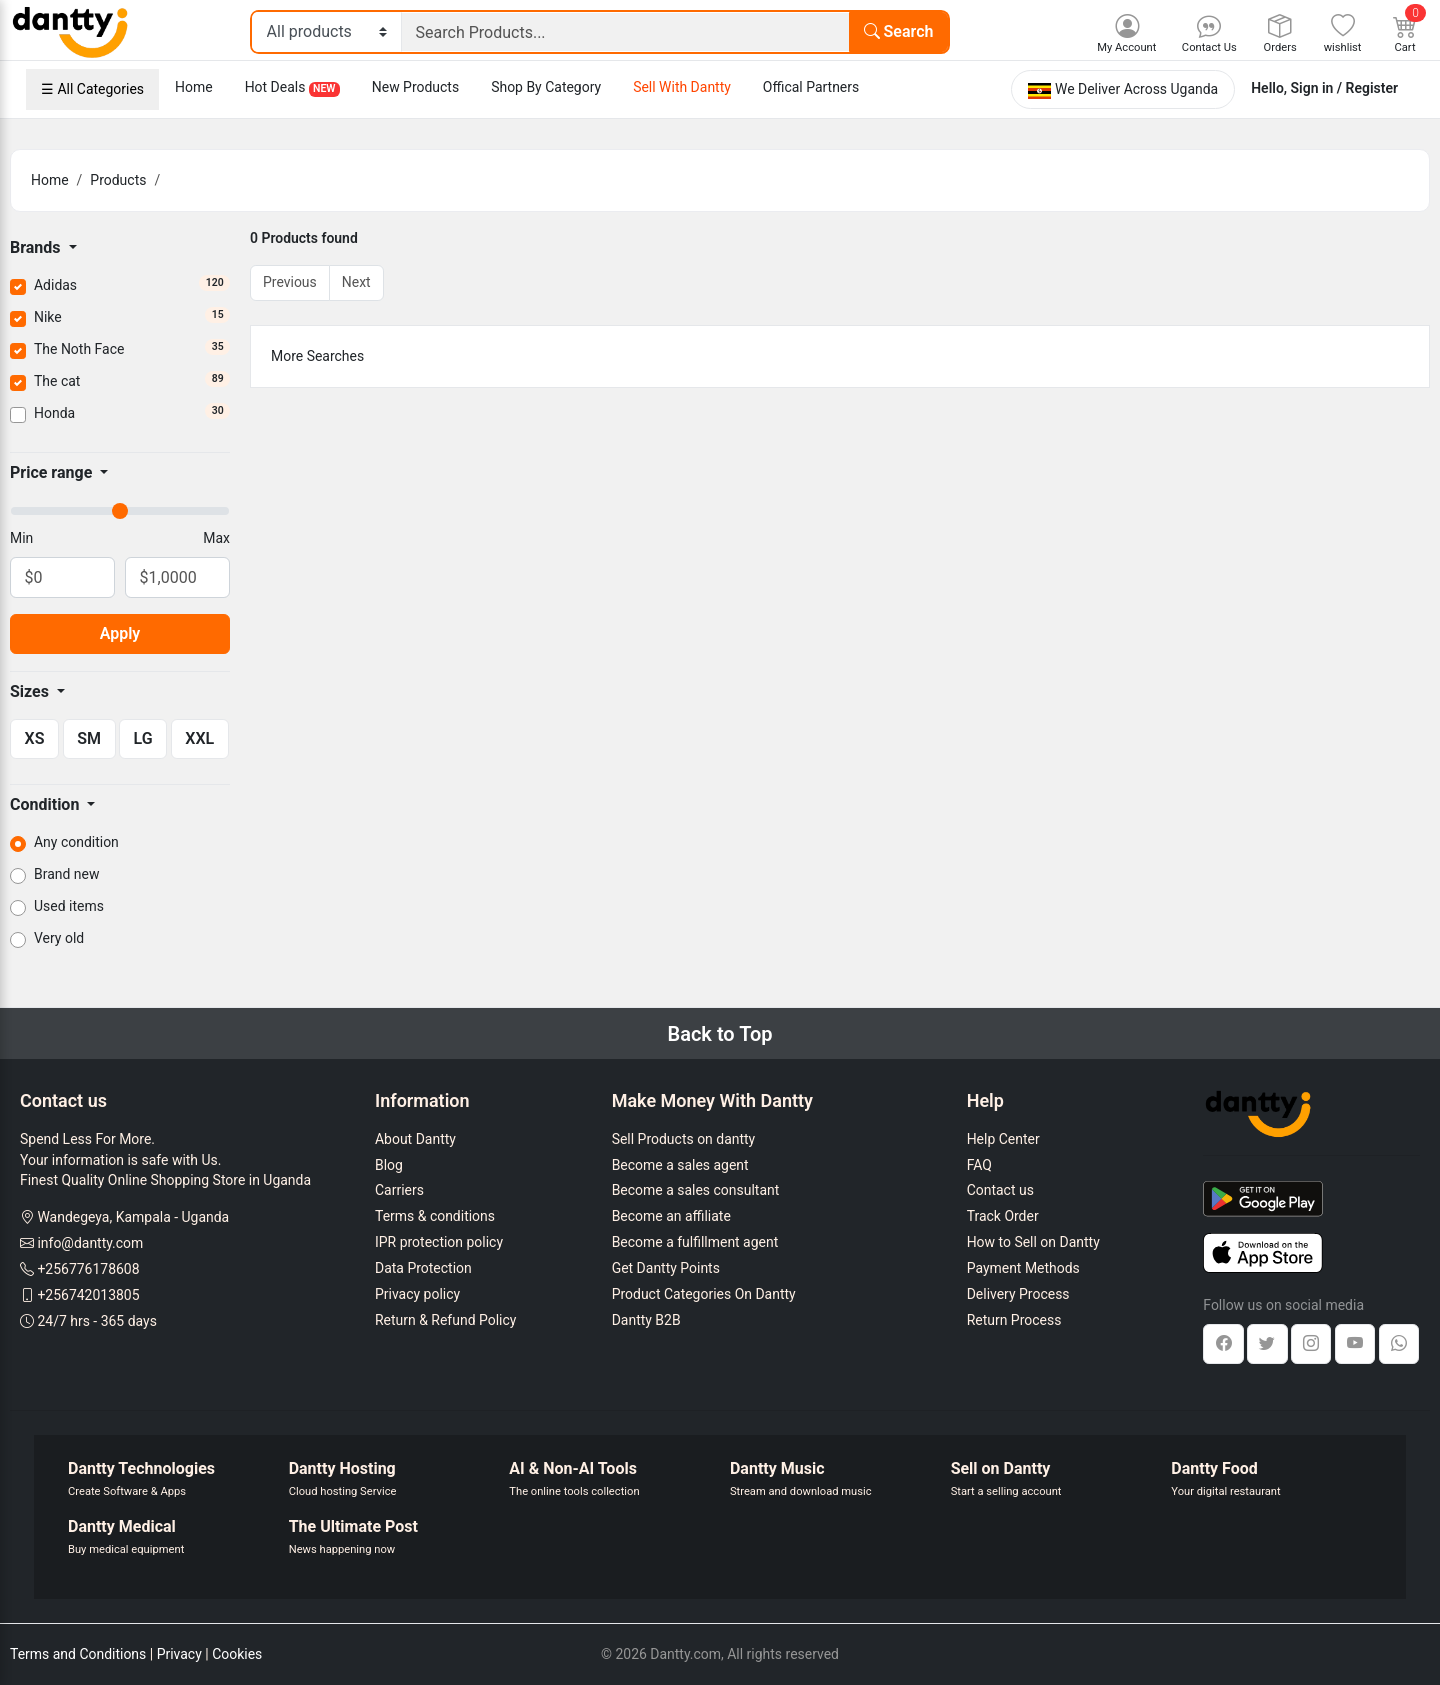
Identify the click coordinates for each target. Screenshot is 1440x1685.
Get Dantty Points (666, 1268)
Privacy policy (417, 1294)
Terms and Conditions (78, 1654)
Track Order (1003, 1216)
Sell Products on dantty (684, 1139)
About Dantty (415, 1139)
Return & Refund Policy (445, 1320)
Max (216, 538)
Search (899, 31)
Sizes (31, 691)
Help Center (1003, 1139)
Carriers (399, 1190)
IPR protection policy (439, 1242)
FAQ (979, 1165)
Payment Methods (1023, 1268)
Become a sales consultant (696, 1190)
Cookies (237, 1654)
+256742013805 (88, 1295)
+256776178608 (88, 1269)
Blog (389, 1165)
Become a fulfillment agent (695, 1242)
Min (21, 538)
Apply (120, 633)
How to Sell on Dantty (1033, 1242)
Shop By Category (546, 87)
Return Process (1014, 1320)
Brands (37, 247)
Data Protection (423, 1268)
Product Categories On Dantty (704, 1294)
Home (194, 87)
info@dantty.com (90, 1243)
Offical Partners (811, 87)
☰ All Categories (92, 89)
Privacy (179, 1654)
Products (118, 180)
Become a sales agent (680, 1165)
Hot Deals (292, 88)
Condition (46, 804)
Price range (53, 472)
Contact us (1000, 1190)
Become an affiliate (671, 1216)
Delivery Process (1018, 1294)
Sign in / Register (1344, 88)
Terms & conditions (435, 1216)
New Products (415, 87)
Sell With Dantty (682, 87)
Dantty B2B (646, 1320)
